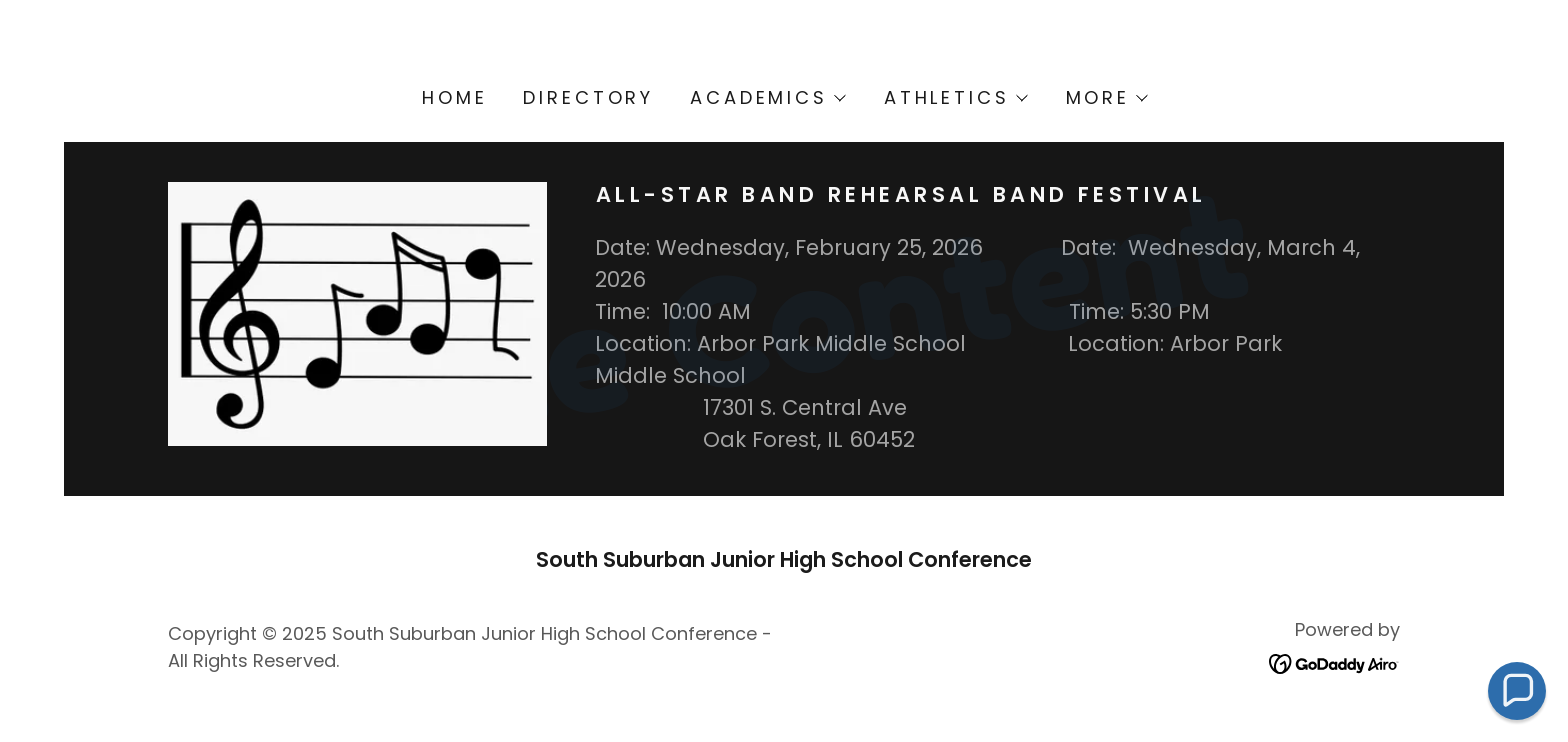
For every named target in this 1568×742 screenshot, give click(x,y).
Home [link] (454, 97)
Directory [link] (588, 97)
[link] (1334, 662)
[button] (767, 98)
